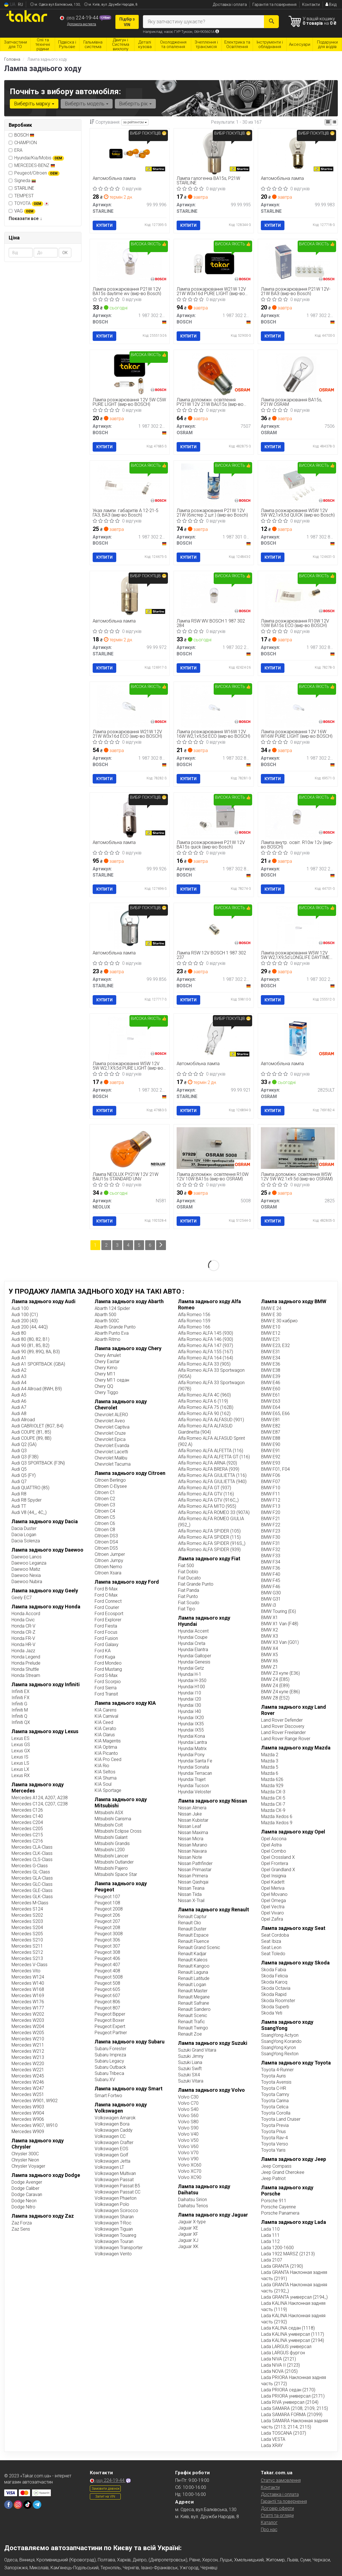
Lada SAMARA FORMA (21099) (291, 2414)
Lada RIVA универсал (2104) (289, 2402)
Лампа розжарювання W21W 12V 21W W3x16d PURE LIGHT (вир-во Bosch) (211, 291)
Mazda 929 (272, 1785)
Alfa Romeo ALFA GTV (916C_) (208, 1500)
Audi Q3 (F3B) (25, 1456)
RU (20, 4)
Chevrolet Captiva (112, 1427)
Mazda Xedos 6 (276, 1816)
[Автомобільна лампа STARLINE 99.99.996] (129, 152)
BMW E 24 (271, 1308)
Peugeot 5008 (109, 1977)
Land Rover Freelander (283, 1732)
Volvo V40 (188, 2134)
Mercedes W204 (28, 2026)
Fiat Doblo (188, 1571)
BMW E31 (270, 1351)
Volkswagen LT (109, 2167)
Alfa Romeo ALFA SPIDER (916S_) (211, 1543)
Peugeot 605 (107, 1989)
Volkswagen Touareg (115, 2235)
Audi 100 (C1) (25, 1314)
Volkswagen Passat (114, 2179)
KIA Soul (103, 1784)
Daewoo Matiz (26, 1569)
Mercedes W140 (28, 1983)
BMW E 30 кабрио (279, 1320)
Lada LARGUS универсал (286, 2346)
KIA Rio (102, 1765)
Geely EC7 (22, 1597)
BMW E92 (270, 1456)
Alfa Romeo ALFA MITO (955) (207, 1506)
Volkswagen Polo (112, 2204)
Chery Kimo (106, 1367)
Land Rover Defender (282, 1720)
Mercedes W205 (28, 2032)
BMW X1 (269, 1617)
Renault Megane (194, 1997)
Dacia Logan (24, 1534)
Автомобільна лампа (114, 178)
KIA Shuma (106, 1778)
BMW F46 (270, 1586)
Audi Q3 (19, 1450)
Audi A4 (19, 1382)
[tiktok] (27, 2504)
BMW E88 (270, 1438)
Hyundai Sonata (193, 1767)
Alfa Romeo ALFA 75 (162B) (205, 1407)
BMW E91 (270, 1450)
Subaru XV (105, 2079)
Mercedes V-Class (29, 1964)
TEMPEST (21, 195)
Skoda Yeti (271, 2013)
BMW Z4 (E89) (275, 1685)
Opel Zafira (272, 1919)
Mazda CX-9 (273, 1810)
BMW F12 (270, 1500)
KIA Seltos (105, 1771)
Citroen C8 (105, 1529)
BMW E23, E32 (275, 1345)
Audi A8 (19, 1413)
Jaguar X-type (192, 2221)
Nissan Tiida (190, 1894)
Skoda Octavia (275, 1988)
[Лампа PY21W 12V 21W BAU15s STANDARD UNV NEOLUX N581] (130, 1148)
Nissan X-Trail (191, 1900)
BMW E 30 (271, 1314)
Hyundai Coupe (193, 1637)
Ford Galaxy (106, 1644)
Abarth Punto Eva (112, 1333)
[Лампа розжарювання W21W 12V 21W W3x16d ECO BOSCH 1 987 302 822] (129, 706)
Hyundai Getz (191, 1668)
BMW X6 (269, 1660)
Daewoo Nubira (27, 1581)
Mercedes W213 (28, 2057)
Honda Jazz (23, 1650)
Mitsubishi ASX (109, 1812)
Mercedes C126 (27, 1810)
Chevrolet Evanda (112, 1445)
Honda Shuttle (25, 1669)
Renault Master (193, 1990)
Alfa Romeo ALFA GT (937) (204, 1487)
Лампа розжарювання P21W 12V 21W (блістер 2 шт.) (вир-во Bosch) (212, 512)
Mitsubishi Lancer (111, 1856)
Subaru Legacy (109, 2061)
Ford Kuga (105, 1657)
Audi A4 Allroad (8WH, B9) (37, 1388)
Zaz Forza (22, 2223)
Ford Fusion (106, 1638)
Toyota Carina (275, 2100)
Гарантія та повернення (274, 4)
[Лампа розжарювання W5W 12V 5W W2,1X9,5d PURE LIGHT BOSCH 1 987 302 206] (129, 1038)
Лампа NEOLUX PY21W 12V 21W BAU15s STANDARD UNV (125, 1176)
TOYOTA (29, 203)
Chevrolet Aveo (110, 1420)
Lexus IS (20, 1757)
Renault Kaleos (193, 1959)
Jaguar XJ (188, 2240)
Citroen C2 (105, 1498)
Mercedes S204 (27, 1927)
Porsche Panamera (280, 2213)
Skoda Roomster (278, 2000)
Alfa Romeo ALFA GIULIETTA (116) (212, 1475)
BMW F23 (270, 1531)
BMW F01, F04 (275, 1469)
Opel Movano (274, 1894)
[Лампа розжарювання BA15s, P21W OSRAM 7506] (298, 374)
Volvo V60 (188, 2146)
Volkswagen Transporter (119, 2247)
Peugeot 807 (107, 2008)
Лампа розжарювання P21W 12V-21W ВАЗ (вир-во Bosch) (295, 291)
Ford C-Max (106, 1595)
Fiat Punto (188, 1596)
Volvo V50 (188, 2140)
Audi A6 (19, 1401)
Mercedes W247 (28, 2088)
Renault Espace (193, 1935)
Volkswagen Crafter (114, 2142)
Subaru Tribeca (109, 2073)
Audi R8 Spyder (27, 1500)
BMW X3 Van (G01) (280, 1642)
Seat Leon (271, 1947)
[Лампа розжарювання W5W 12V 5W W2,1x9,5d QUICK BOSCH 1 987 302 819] (297, 484)
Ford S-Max (106, 1675)
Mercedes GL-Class (31, 1872)
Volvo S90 (188, 2128)
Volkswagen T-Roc (113, 2223)
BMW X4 (269, 1648)
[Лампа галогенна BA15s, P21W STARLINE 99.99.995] (214, 152)
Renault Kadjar (192, 1953)
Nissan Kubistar (193, 1820)
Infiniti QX (21, 1722)
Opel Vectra (272, 1906)
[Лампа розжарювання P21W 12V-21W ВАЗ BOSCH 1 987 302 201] (297, 263)
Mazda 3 (269, 1761)
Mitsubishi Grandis (112, 1843)
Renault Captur (192, 1916)
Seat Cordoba (275, 1935)
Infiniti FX (20, 1697)
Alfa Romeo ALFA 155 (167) (205, 1351)
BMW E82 (270, 1426)
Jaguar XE (188, 2228)
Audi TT (19, 1506)
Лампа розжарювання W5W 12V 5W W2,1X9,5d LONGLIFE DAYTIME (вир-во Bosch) (295, 955)
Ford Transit (106, 1694)
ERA (15, 150)
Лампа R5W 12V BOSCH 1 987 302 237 (211, 955)
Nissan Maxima (193, 1832)
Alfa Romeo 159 (194, 1320)
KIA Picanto (106, 1753)
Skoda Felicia (274, 1976)
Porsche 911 (273, 2200)
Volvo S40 (188, 2109)
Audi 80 (19, 1333)
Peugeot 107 (107, 1896)
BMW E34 (270, 1358)
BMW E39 (270, 1376)
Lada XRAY (272, 2445)
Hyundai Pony (191, 1754)
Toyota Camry (275, 2094)
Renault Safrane (193, 2003)
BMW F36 (270, 1568)
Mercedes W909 (28, 2131)
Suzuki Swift (190, 2068)
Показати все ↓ (25, 218)
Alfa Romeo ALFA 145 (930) (205, 1333)
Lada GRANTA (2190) (282, 2266)
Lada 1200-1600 (277, 2247)
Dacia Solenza (26, 1540)
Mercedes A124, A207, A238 (40, 1797)
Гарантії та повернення (284, 2501)
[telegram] (37, 2504)
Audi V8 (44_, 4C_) (29, 1512)
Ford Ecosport (109, 1613)
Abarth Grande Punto (115, 1327)
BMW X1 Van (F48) (279, 1623)
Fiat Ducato (189, 1578)
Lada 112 (270, 2241)
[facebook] (8, 2504)
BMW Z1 (269, 1667)
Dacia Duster (24, 1528)
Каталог (269, 2522)
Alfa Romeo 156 (194, 1314)
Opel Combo (273, 1851)
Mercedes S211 (27, 1946)
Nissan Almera (192, 1807)
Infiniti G (19, 1703)
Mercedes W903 (28, 2106)
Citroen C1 (105, 1492)
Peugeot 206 (107, 1915)
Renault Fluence (193, 1941)
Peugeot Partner (111, 2032)
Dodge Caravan (27, 2194)
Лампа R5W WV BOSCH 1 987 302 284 (211, 623)
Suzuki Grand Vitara (197, 2050)
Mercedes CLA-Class (32, 1847)
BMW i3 (268, 1605)
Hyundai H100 (191, 1686)
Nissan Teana (191, 1888)
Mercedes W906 (28, 2119)
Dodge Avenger (27, 2182)
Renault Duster (192, 1929)
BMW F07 (270, 1481)
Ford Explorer (108, 1619)
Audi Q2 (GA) (24, 1444)
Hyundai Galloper (194, 1655)
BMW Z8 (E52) (275, 1698)
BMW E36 (270, 1364)
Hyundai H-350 (192, 1680)
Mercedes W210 (28, 2038)
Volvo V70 (188, 2152)
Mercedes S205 (27, 1933)
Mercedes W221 (28, 2069)
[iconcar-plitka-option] (328, 122)
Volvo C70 (188, 2103)
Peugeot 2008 (109, 1909)
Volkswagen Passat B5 (117, 2185)
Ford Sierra (106, 1687)
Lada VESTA (273, 2439)
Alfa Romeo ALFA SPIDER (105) (209, 1531)
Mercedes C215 (27, 1834)
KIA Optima (106, 1747)
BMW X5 (269, 1654)
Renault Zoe (190, 2034)
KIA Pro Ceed (108, 1759)
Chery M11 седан (112, 1380)
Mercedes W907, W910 (35, 2125)
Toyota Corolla (275, 2113)
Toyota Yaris (273, 2150)
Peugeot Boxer (109, 2020)
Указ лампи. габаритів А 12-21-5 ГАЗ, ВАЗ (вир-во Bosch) (125, 512)
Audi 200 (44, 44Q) (30, 1327)
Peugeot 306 (107, 1940)
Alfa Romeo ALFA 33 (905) (204, 1364)
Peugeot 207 (107, 1921)
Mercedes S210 (27, 1940)
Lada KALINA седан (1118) (288, 2328)
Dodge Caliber (25, 2188)
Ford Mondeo (108, 1663)
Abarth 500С (107, 1320)
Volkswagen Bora (112, 2124)
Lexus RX (21, 1775)
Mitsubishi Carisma (113, 1818)
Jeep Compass (276, 2166)
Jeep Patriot (273, 2178)
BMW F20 (270, 1512)
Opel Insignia (273, 1875)
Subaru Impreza (110, 2054)
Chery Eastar (107, 1361)
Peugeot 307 (107, 1946)
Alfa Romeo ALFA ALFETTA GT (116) (214, 1456)
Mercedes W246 (28, 2082)
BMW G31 (271, 1599)
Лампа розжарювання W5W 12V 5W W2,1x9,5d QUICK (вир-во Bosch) (298, 512)
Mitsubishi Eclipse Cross (118, 1831)
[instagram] (18, 2504)
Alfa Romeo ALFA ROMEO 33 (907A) (214, 1512)
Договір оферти (277, 2508)
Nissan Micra (190, 1838)
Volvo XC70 (189, 2171)
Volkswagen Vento (113, 2253)
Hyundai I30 (189, 1705)
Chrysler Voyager (28, 2166)
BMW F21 (270, 1518)
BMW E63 (270, 1401)
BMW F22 (270, 1524)
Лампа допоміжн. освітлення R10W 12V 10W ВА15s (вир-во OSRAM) (212, 1176)
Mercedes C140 (27, 1816)
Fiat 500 (186, 1565)
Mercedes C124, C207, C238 (40, 1804)
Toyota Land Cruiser (280, 2119)
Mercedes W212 (28, 2051)
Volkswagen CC (110, 2136)
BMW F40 (270, 1574)
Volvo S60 (188, 2115)
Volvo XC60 (189, 2165)
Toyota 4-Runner (277, 2069)
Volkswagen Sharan (114, 2216)
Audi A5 (19, 1395)
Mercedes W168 (28, 1989)
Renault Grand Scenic (199, 1947)
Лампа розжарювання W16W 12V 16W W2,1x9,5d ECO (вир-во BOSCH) (213, 734)
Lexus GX (21, 1750)
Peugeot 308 (107, 1952)
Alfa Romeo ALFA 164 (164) (205, 1358)
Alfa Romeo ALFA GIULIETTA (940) (212, 1481)
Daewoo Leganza (29, 1563)
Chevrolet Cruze (110, 1433)
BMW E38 (270, 1370)
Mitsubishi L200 (110, 1849)
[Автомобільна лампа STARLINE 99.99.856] (129, 927)
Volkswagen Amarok (115, 2117)
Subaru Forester (110, 2048)
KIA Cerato (105, 1728)
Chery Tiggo (106, 1392)
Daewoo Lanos (27, 1556)
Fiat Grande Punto (195, 1584)
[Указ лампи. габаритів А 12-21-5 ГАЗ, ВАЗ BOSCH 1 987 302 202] (129, 484)
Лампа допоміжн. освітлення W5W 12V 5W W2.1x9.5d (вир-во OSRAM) (297, 1176)
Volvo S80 (188, 2121)
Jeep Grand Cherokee (282, 2172)
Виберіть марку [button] (34, 104)
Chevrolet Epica (110, 1439)
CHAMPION (23, 142)
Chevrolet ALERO (111, 1414)
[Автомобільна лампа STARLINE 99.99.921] (214, 1038)
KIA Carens (106, 1710)
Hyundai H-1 (189, 1674)
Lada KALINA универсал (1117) (292, 2334)
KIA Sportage (108, 1790)
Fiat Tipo (186, 1608)
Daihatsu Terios (193, 2205)
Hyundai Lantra (192, 1742)
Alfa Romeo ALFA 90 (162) (204, 1413)
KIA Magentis (108, 1741)
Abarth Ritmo (107, 1339)
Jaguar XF (188, 2234)
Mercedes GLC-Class (32, 1884)
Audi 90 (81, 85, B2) (30, 1345)
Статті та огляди (277, 2515)
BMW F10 (270, 1487)
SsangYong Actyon (279, 2035)
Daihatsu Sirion (192, 2199)
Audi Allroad (23, 1419)
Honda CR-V (23, 1626)
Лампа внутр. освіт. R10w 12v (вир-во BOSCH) (297, 844)
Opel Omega (273, 1900)
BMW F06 (270, 1475)
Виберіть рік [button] (135, 104)
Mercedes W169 (28, 1995)
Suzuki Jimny (191, 2056)
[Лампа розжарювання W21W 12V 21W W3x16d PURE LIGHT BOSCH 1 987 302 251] (214, 263)
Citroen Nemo (108, 1566)
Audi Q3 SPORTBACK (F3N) (38, 1463)
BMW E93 (270, 1463)
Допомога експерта (81, 24)
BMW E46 (270, 1382)
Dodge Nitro (23, 2207)
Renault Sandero (194, 2009)
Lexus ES (20, 1738)
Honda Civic (23, 1619)
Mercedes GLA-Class (32, 1878)
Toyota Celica (274, 2106)
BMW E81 (270, 1419)
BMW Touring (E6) (278, 1611)
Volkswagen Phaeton (115, 2198)
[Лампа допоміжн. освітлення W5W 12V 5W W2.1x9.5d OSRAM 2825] (298, 1147)
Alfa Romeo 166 (194, 1327)
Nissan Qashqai (193, 1882)
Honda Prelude (26, 1663)
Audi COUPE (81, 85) (31, 1432)
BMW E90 (270, 1444)
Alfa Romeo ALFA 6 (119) (203, 1401)
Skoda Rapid (273, 1994)
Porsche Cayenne (278, 2207)
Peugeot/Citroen (34, 173)
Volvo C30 (188, 2097)
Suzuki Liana (190, 2062)
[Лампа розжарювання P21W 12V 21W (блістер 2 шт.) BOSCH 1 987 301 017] (213, 484)
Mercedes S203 (27, 1921)
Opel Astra (271, 1845)
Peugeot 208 (107, 1927)
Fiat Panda (188, 1590)
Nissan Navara (192, 1851)
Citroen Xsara (108, 1573)
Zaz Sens (21, 2229)
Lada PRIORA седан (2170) (288, 2389)
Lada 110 (270, 2229)
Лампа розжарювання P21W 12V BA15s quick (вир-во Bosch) (211, 844)
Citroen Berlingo (110, 1480)
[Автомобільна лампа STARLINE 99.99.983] (298, 152)
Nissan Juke (190, 1814)
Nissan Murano (192, 1845)
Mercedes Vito (26, 1970)
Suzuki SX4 (189, 2074)
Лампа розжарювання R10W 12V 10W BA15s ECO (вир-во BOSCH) (295, 623)
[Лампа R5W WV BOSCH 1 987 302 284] (213, 595)
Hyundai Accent (193, 1631)
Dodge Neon (24, 2200)
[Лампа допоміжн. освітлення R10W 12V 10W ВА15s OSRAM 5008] (213, 1147)
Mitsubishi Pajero (111, 1868)
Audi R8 (19, 1494)
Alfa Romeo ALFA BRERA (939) (208, 1469)
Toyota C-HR (273, 2088)
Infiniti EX (20, 1691)
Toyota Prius (273, 2131)
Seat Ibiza (271, 1941)
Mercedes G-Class (30, 1865)
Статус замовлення (281, 2480)
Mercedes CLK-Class (32, 1853)
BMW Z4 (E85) (275, 1679)
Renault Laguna (193, 1972)
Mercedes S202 (27, 1915)
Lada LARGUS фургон (283, 2352)
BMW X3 (269, 1636)
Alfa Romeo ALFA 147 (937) (205, 1345)
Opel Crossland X (278, 1857)
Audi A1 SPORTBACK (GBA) (38, 1364)
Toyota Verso (274, 2144)
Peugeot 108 (107, 1902)
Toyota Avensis (276, 2082)
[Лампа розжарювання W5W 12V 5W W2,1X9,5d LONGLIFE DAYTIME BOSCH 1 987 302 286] (298, 927)
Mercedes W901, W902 (35, 2100)
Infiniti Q (19, 1716)
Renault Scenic (192, 2015)
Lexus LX (20, 1769)
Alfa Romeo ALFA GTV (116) (206, 1494)
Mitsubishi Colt (109, 1825)
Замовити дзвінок (106, 2489)
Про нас (269, 2529)
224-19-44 (79, 18)
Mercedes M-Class (30, 1902)
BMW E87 (270, 1432)
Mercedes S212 (27, 1952)
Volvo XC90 (189, 2177)
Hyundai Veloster (194, 1791)
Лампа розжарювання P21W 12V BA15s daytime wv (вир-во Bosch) (127, 291)
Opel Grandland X (278, 1869)
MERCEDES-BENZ (32, 165)
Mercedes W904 (28, 2113)
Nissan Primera (193, 1875)
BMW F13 (270, 1506)
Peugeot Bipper (110, 2014)
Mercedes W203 (28, 2020)
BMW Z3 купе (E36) (280, 1673)
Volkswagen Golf (111, 2155)
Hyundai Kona (191, 1736)
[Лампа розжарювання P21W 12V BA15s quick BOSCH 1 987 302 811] (213, 816)
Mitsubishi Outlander (114, 1862)
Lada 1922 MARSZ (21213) (288, 2253)
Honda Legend (26, 1657)
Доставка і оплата (230, 4)
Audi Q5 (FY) (24, 1475)
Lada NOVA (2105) (279, 2371)
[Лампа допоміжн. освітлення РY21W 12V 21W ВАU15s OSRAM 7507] (214, 374)
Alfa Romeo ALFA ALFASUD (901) (211, 1419)
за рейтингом (135, 122)
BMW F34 (270, 1562)
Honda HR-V (23, 1644)
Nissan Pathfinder (195, 1863)
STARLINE (24, 188)
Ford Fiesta (106, 1626)
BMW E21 (270, 1339)
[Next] (161, 1245)
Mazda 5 (269, 1767)
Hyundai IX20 (191, 1717)
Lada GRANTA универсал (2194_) (294, 2297)
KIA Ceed (104, 1722)
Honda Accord (26, 1613)
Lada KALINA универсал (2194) (292, 2340)
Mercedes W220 (28, 2063)
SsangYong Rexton (279, 2053)
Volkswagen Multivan (115, 2173)
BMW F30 (270, 1537)
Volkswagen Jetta (112, 2161)
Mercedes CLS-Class (32, 1859)
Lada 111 (270, 2235)
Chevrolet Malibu (111, 1458)
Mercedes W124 (28, 1977)
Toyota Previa (275, 2125)
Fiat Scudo (188, 1602)
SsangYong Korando (281, 2041)
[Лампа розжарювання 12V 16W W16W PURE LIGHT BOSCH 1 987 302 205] (297, 706)
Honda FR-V (23, 1638)
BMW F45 (270, 1580)
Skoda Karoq (274, 1982)
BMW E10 (270, 1327)
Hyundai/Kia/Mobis (36, 158)
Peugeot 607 (107, 1995)
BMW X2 (269, 1630)
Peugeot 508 (107, 1983)
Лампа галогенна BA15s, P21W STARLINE (208, 180)
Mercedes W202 (28, 2014)
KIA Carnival (106, 1716)
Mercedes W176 (28, 2001)
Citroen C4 (105, 1511)
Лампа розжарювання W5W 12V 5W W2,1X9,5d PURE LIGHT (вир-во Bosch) (128, 1065)
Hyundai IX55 (191, 1730)
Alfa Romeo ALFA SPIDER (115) (209, 1537)
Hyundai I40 (189, 1711)
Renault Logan (192, 1984)
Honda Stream (26, 1675)
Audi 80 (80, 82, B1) (30, 1339)
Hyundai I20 (189, 1699)
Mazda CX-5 (273, 1798)
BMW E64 (270, 1407)
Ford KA (103, 1650)
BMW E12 (270, 1333)
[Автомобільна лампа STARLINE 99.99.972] (130, 595)
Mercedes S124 (27, 1909)
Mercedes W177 (28, 2008)
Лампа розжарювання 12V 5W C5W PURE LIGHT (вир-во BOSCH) (129, 402)
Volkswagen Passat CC (117, 2192)
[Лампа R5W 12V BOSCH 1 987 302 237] (213, 927)
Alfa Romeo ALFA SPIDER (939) (209, 1549)
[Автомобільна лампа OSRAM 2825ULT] (297, 1038)
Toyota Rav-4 (274, 2137)
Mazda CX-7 (273, 1804)
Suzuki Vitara (190, 2081)
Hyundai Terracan (195, 1773)
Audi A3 (19, 1376)
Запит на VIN (105, 2496)
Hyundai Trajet (192, 1779)
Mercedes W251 (28, 2094)
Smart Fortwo (108, 2095)
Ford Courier (107, 1607)
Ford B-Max (106, 1589)
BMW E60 (270, 1388)
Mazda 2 (269, 1754)
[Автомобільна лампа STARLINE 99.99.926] (130, 816)
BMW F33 (270, 1555)
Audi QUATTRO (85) (30, 1487)
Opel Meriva (272, 1888)
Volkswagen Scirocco (116, 2210)
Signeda (22, 180)
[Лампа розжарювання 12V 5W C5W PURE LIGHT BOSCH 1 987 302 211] (129, 374)
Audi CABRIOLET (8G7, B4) (37, 1426)
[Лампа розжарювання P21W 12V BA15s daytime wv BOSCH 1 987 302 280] (129, 263)
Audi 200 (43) (25, 1320)
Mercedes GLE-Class (32, 1890)
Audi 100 (20, 1308)
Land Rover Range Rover (285, 1738)
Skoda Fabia (273, 1969)
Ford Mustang (108, 1669)
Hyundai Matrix (192, 1748)
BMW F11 (270, 1494)
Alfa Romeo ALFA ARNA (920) (207, 1463)
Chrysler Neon (25, 2160)
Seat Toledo (273, 1953)
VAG (24, 211)
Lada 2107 (271, 2260)
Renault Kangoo (193, 1966)
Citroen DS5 (106, 1548)
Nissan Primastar (194, 1869)
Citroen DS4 (106, 1542)
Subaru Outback (110, 2067)
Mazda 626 (272, 1779)
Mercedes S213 (27, 1958)
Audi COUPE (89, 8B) (31, 1438)
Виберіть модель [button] (86, 104)
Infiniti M (20, 1710)
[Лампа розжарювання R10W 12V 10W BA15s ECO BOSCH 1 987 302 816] (297, 595)
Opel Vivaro (272, 1913)
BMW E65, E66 (275, 1413)
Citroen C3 (105, 1504)
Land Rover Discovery (282, 1726)
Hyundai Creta (191, 1643)
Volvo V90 (188, 2158)
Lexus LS (20, 1763)
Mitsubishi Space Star (116, 1874)
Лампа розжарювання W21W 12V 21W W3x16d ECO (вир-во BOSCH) (127, 734)
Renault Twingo (193, 2028)
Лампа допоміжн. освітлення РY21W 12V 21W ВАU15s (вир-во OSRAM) (210, 402)
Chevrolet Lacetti (111, 1451)
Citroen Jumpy (109, 1560)
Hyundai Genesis (194, 1662)
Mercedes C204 (27, 1822)
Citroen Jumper (110, 1554)
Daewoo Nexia (26, 1575)
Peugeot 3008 (109, 1933)
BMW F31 (270, 1543)
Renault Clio (189, 1922)
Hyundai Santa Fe (195, 1761)
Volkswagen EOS (111, 2148)
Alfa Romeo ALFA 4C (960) (204, 1395)
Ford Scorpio (108, 1681)
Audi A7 (19, 1407)
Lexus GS (21, 1744)
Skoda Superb (275, 2006)
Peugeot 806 (107, 2001)
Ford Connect (108, 1601)
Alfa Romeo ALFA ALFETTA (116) (210, 1450)
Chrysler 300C (25, 2153)
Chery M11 (105, 1374)
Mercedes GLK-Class (32, 1896)
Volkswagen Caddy (114, 2130)
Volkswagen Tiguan (114, 2229)
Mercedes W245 (28, 2076)
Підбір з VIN (127, 22)
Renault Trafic (191, 2021)
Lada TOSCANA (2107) (283, 2433)
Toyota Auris (273, 2076)
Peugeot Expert (110, 2026)
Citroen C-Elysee (111, 1486)
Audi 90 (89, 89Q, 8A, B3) (36, 1351)
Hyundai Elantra (193, 1649)
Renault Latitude (193, 1978)
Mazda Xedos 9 (276, 1822)
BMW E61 (270, 1395)
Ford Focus (106, 1632)
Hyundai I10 (189, 1693)
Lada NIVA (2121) (278, 2359)
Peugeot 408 (107, 1970)
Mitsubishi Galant (111, 1837)
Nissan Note (190, 1857)
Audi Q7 (19, 1481)
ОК (65, 252)
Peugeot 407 (107, 1964)
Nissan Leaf (189, 1826)
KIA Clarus (105, 1734)
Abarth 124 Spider (112, 1308)
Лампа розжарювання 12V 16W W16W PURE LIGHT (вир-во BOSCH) (296, 734)
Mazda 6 (269, 1773)
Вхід (330, 4)
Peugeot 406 (107, 1958)
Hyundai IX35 (191, 1723)
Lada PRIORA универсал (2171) (293, 2396)
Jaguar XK (188, 2246)
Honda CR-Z (23, 1632)
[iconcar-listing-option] (334, 122)
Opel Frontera (274, 1863)
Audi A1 (19, 1358)
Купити (104, 225)
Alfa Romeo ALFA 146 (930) (205, 1339)
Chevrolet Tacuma (113, 1464)
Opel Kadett (272, 1882)
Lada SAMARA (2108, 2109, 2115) (294, 2408)
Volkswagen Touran (114, 2241)
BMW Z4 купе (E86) (280, 1691)
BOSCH (24, 135)
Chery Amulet (108, 1355)
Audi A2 (19, 1370)
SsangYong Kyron (278, 2047)
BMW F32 (270, 1549)
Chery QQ (104, 1386)
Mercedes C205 (27, 1828)
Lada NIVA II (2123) (280, 2365)
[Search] (271, 21)
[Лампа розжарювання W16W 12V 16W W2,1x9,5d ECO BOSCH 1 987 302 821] (213, 706)
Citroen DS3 (106, 1535)
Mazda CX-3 (273, 1791)
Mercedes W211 (28, 2045)
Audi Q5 (19, 1469)
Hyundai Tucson (193, 1785)
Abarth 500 (105, 1314)
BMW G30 (271, 1592)
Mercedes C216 (27, 1841)
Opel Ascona (273, 1838)
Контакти (311, 4)
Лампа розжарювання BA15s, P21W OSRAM (291, 402)
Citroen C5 (105, 1517)
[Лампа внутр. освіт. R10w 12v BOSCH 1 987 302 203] (297, 816)
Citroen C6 (105, 1523)
